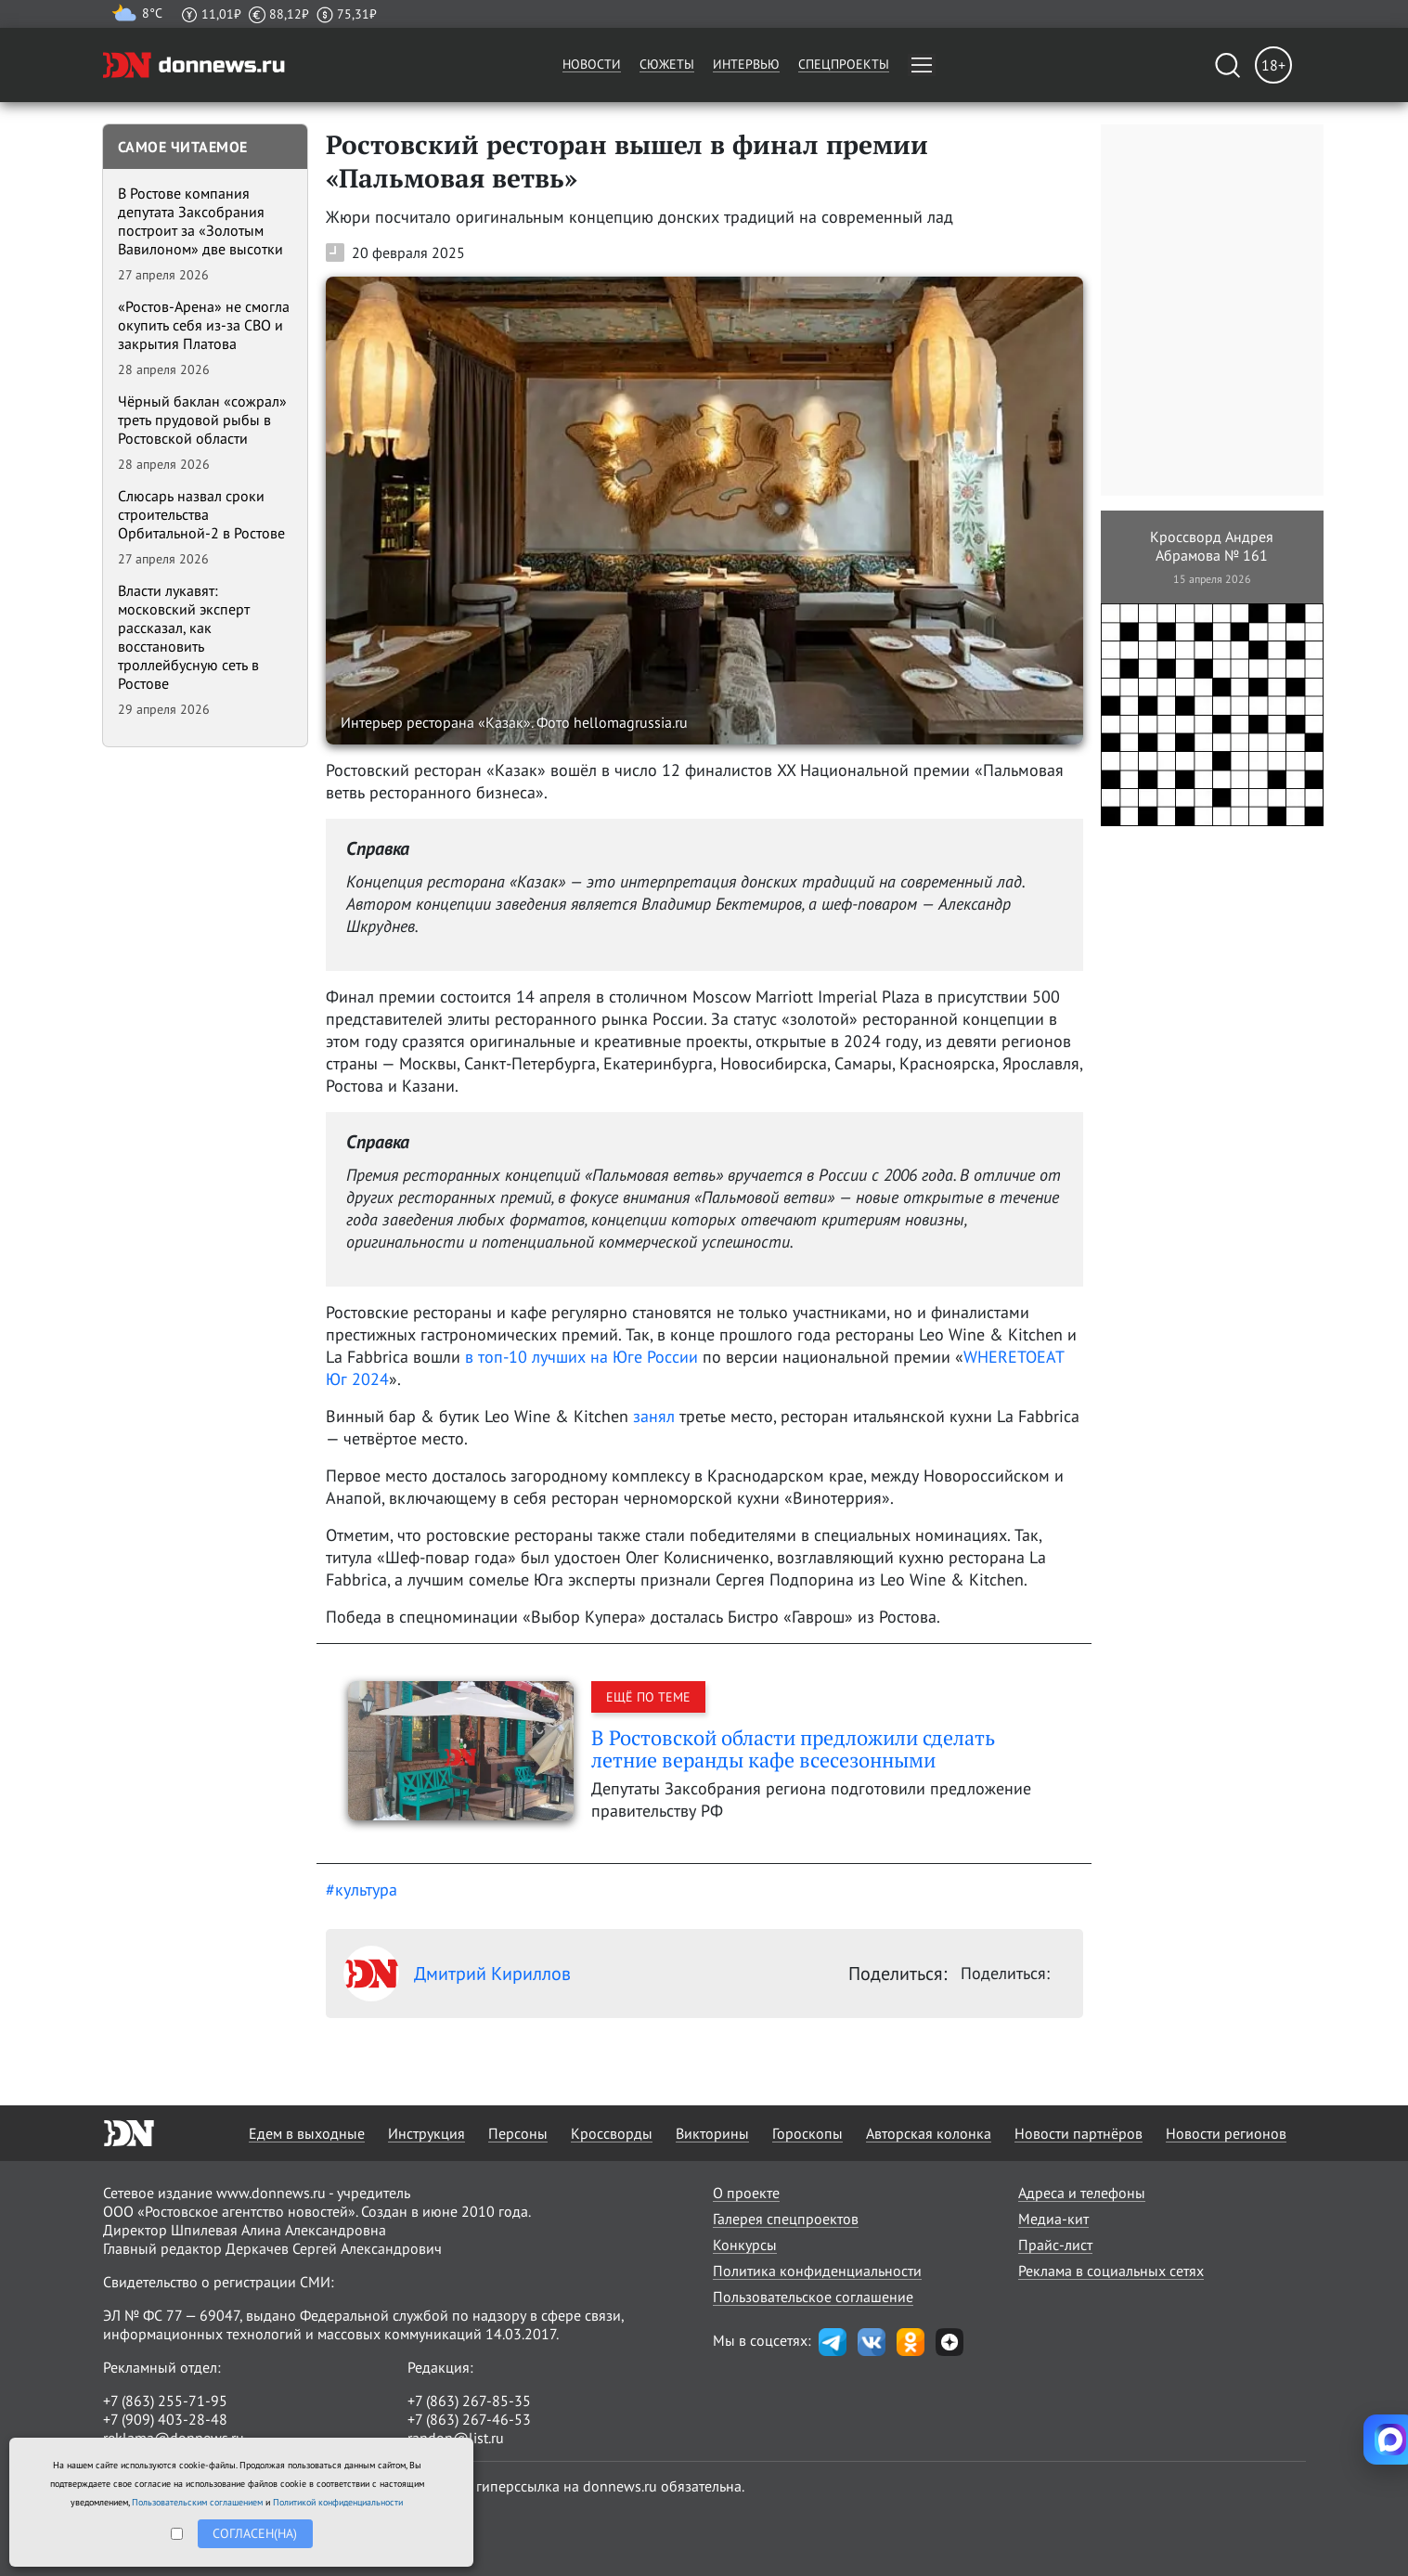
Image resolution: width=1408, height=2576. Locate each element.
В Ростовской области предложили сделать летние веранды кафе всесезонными (793, 1748)
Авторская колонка (928, 2133)
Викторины (712, 2133)
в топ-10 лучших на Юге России (581, 1356)
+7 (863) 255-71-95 (165, 2400)
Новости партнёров (1078, 2133)
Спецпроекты (843, 64)
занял (654, 1416)
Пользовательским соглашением (197, 2502)
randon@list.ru (455, 2437)
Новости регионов (1226, 2133)
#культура (361, 1889)
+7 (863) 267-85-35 (469, 2400)
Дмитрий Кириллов (457, 1973)
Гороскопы (807, 2133)
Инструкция (426, 2133)
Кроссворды (611, 2133)
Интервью (746, 64)
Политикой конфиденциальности (338, 2502)
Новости (591, 64)
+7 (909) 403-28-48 (165, 2419)
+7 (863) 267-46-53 (469, 2419)
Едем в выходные (307, 2133)
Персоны (518, 2133)
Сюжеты (666, 64)
